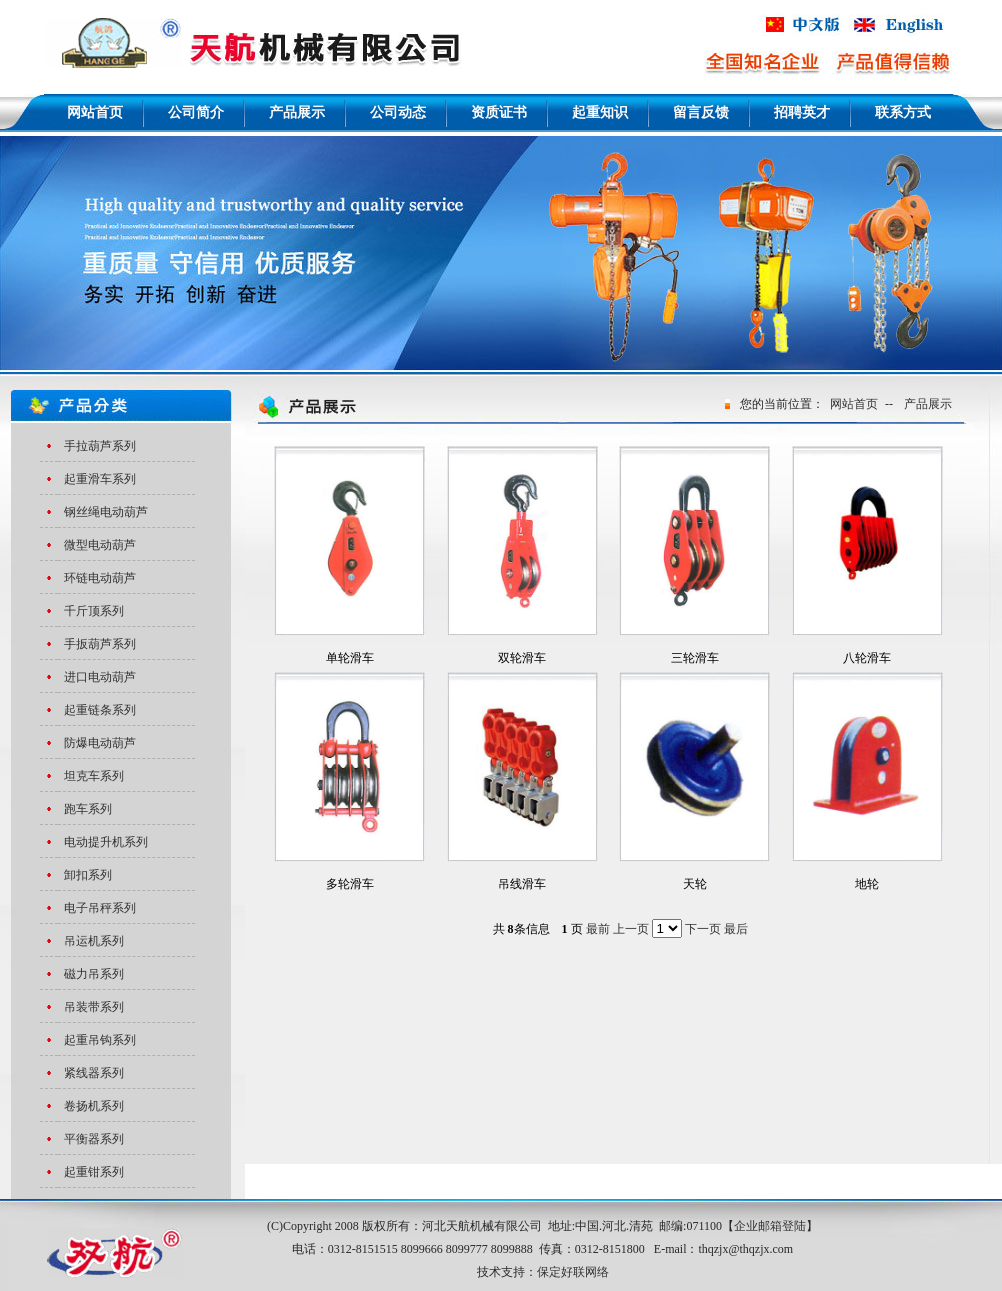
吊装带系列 (94, 1007)
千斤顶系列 (94, 611)
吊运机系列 (94, 941)
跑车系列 (88, 809)
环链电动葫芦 (100, 578)
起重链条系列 (100, 710)
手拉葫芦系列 (100, 446)
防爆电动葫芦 (100, 743)
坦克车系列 (94, 776)
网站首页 (854, 404)
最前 (598, 929)
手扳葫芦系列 (100, 644)
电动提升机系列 (106, 842)
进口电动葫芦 (100, 677)
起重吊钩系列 (100, 1040)
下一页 (703, 929)
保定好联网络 (573, 1272)
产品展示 (928, 404)
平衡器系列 (94, 1139)
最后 (736, 929)
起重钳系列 (94, 1172)
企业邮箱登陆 (770, 1226)
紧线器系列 (94, 1073)
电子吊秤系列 (100, 908)
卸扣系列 (88, 875)
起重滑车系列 (100, 479)
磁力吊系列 (94, 974)
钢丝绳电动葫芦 (106, 512)
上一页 (631, 929)
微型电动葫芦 (100, 545)
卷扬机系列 (94, 1106)
